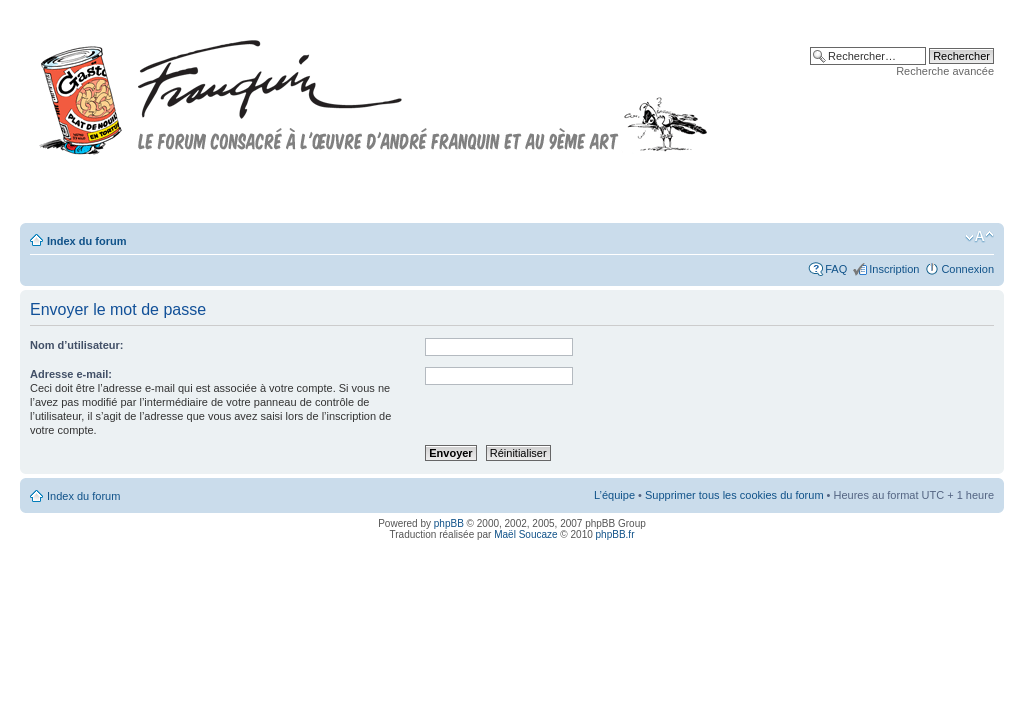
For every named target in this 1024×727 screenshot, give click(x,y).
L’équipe (614, 495)
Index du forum (86, 241)
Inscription (894, 269)
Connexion (967, 269)
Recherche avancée (945, 71)
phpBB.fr (615, 534)
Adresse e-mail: (71, 374)
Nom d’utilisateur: (77, 345)
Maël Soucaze (525, 534)
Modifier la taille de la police (979, 237)
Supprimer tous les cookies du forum (734, 495)
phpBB (449, 523)
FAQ (836, 269)
